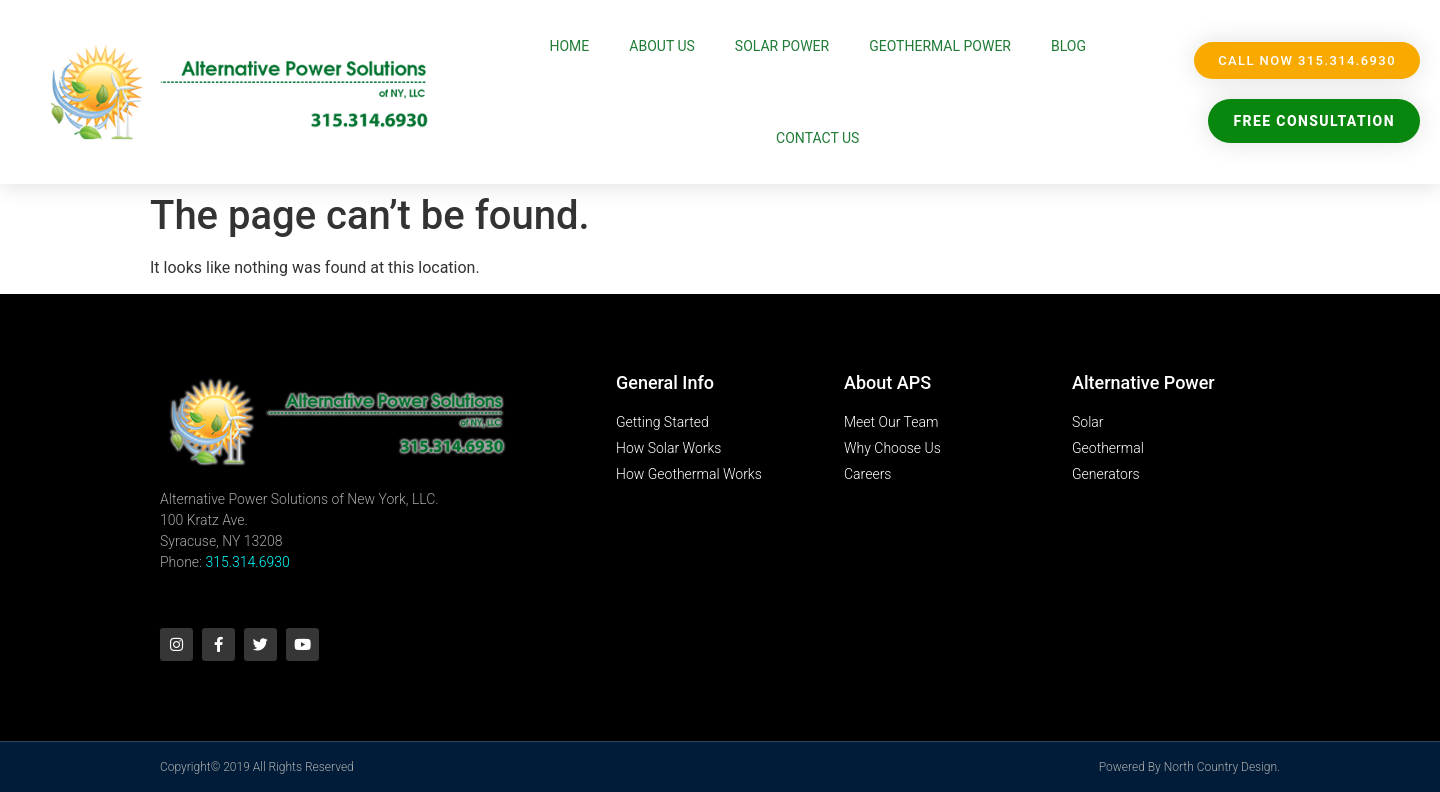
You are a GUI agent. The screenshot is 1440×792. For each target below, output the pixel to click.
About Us (662, 46)
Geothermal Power (940, 46)
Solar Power (782, 46)
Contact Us (817, 138)
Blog (1068, 46)
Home (570, 46)
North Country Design (1220, 767)
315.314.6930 (247, 562)
